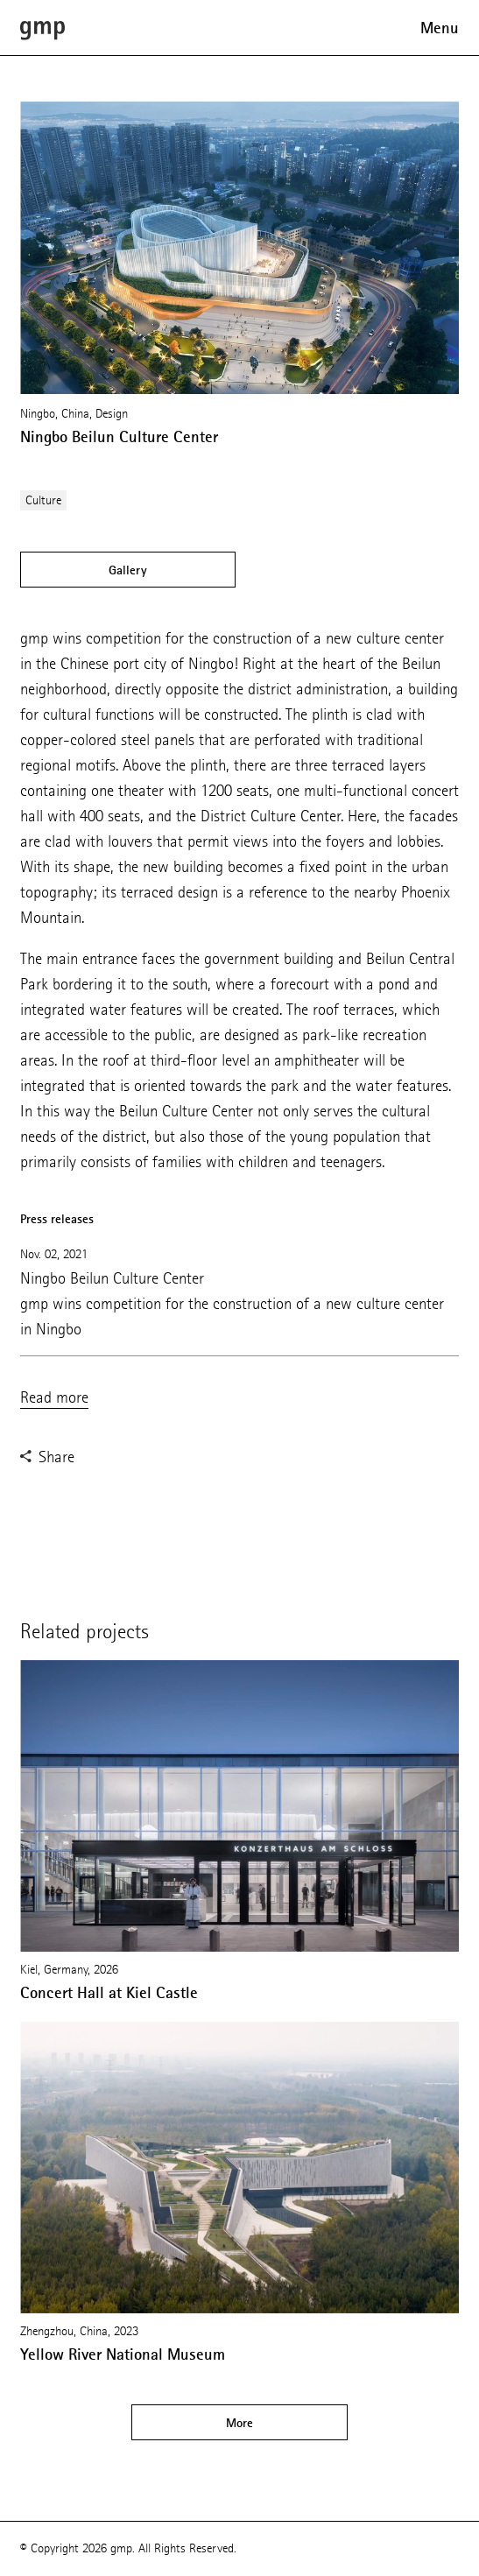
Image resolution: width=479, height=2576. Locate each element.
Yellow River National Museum (122, 2354)
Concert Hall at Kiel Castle (109, 1992)
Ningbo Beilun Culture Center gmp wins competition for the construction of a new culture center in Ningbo (232, 1303)
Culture (43, 500)
